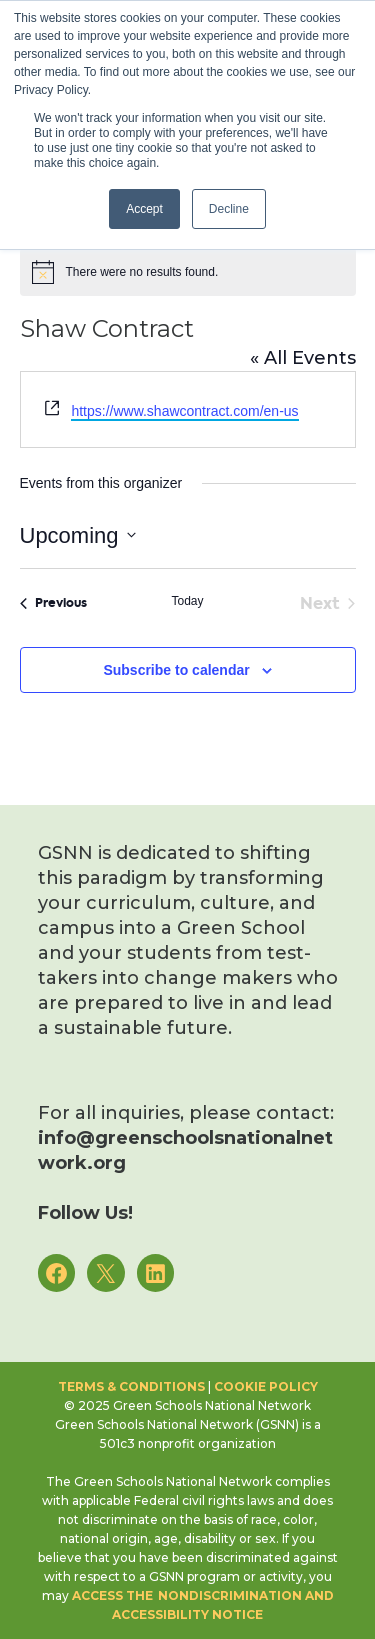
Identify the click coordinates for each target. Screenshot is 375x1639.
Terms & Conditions (131, 1386)
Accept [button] (144, 209)
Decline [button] (229, 209)
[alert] (188, 272)
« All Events (303, 358)
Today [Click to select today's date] (187, 601)
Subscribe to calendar (176, 670)
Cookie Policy (266, 1386)
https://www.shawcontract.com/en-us (184, 411)
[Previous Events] (53, 604)
